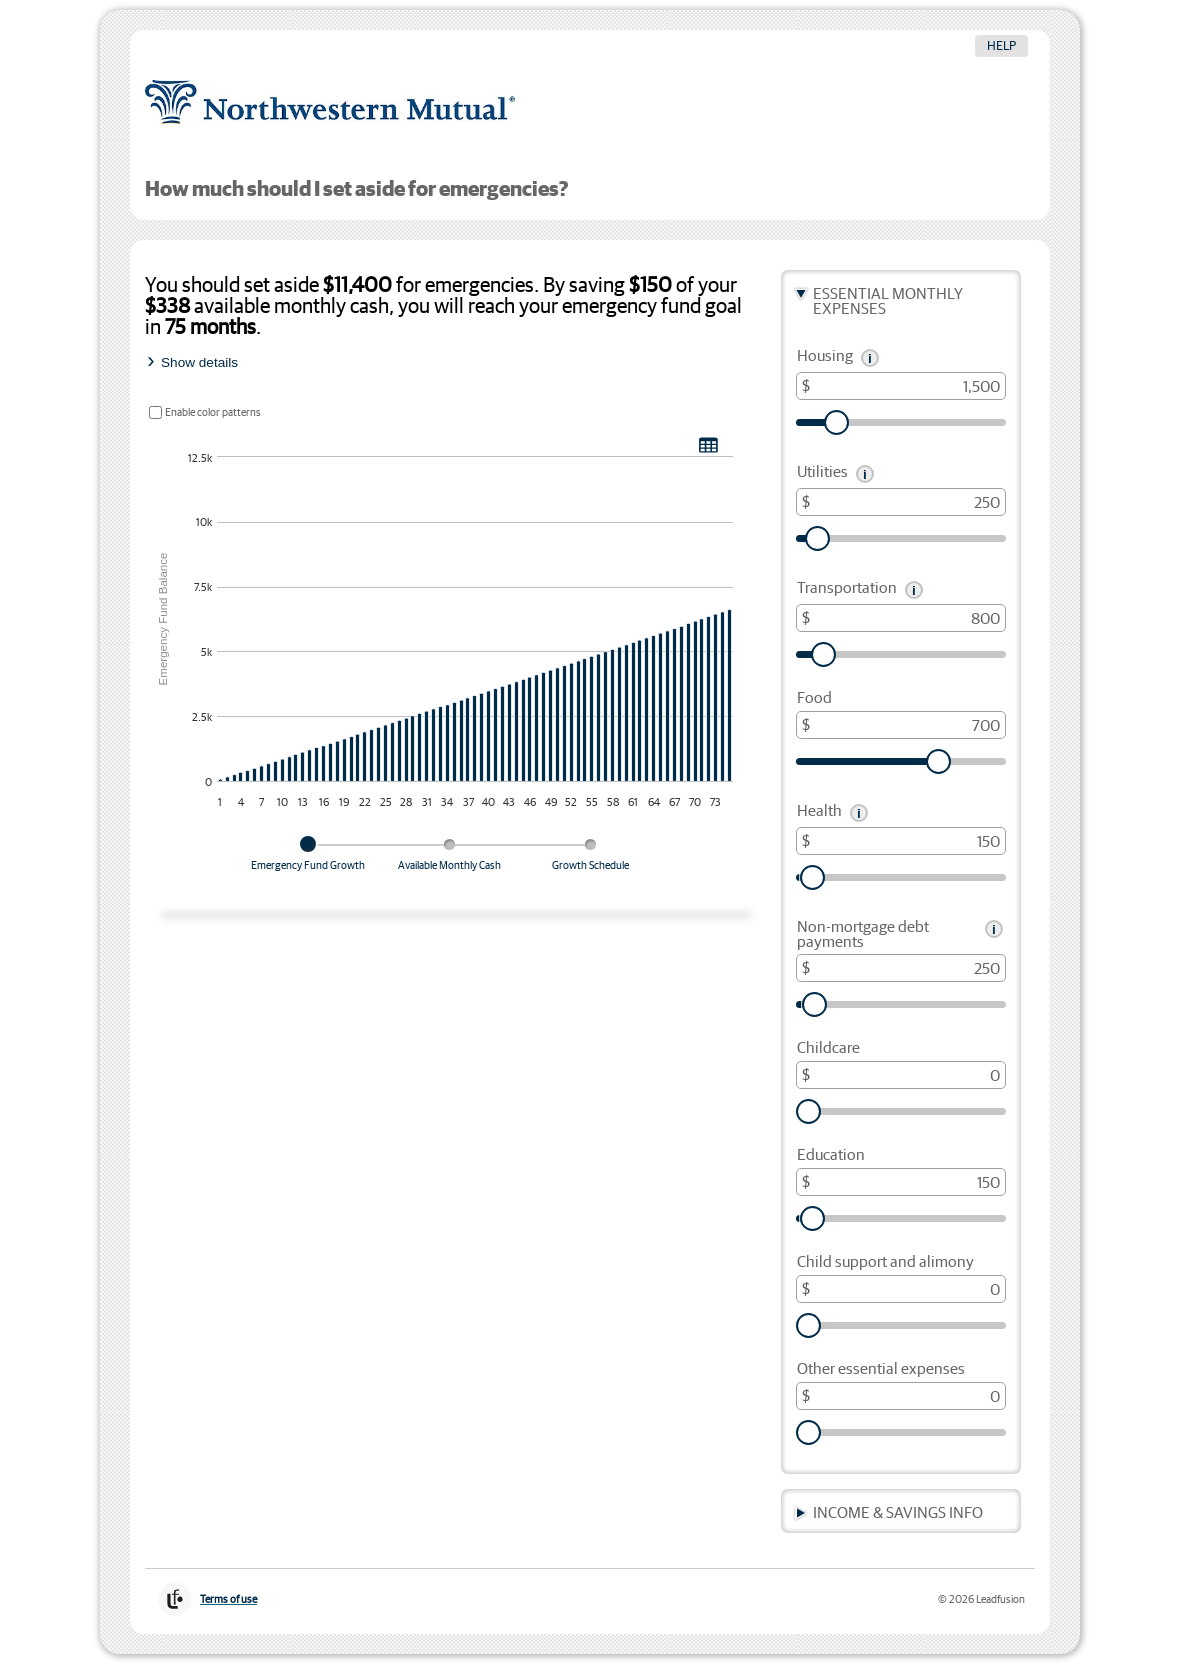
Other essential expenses (881, 1369)
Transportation (847, 588)
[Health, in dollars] (901, 841)
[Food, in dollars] (901, 725)
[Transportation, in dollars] (901, 618)
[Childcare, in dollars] (901, 1075)
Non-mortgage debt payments (863, 935)
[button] (870, 358)
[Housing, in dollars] (901, 386)
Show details (199, 362)
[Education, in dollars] (901, 1182)
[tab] (308, 861)
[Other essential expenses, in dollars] (901, 1396)
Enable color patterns (213, 412)
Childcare (828, 1048)
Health (819, 811)
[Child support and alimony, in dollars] (901, 1289)
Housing (825, 356)
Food (814, 698)
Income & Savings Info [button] (898, 1513)
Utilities (822, 472)
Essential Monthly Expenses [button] (888, 302)
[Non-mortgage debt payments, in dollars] (901, 968)
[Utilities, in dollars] (901, 502)
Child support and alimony (885, 1262)
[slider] (901, 422)
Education (831, 1155)
